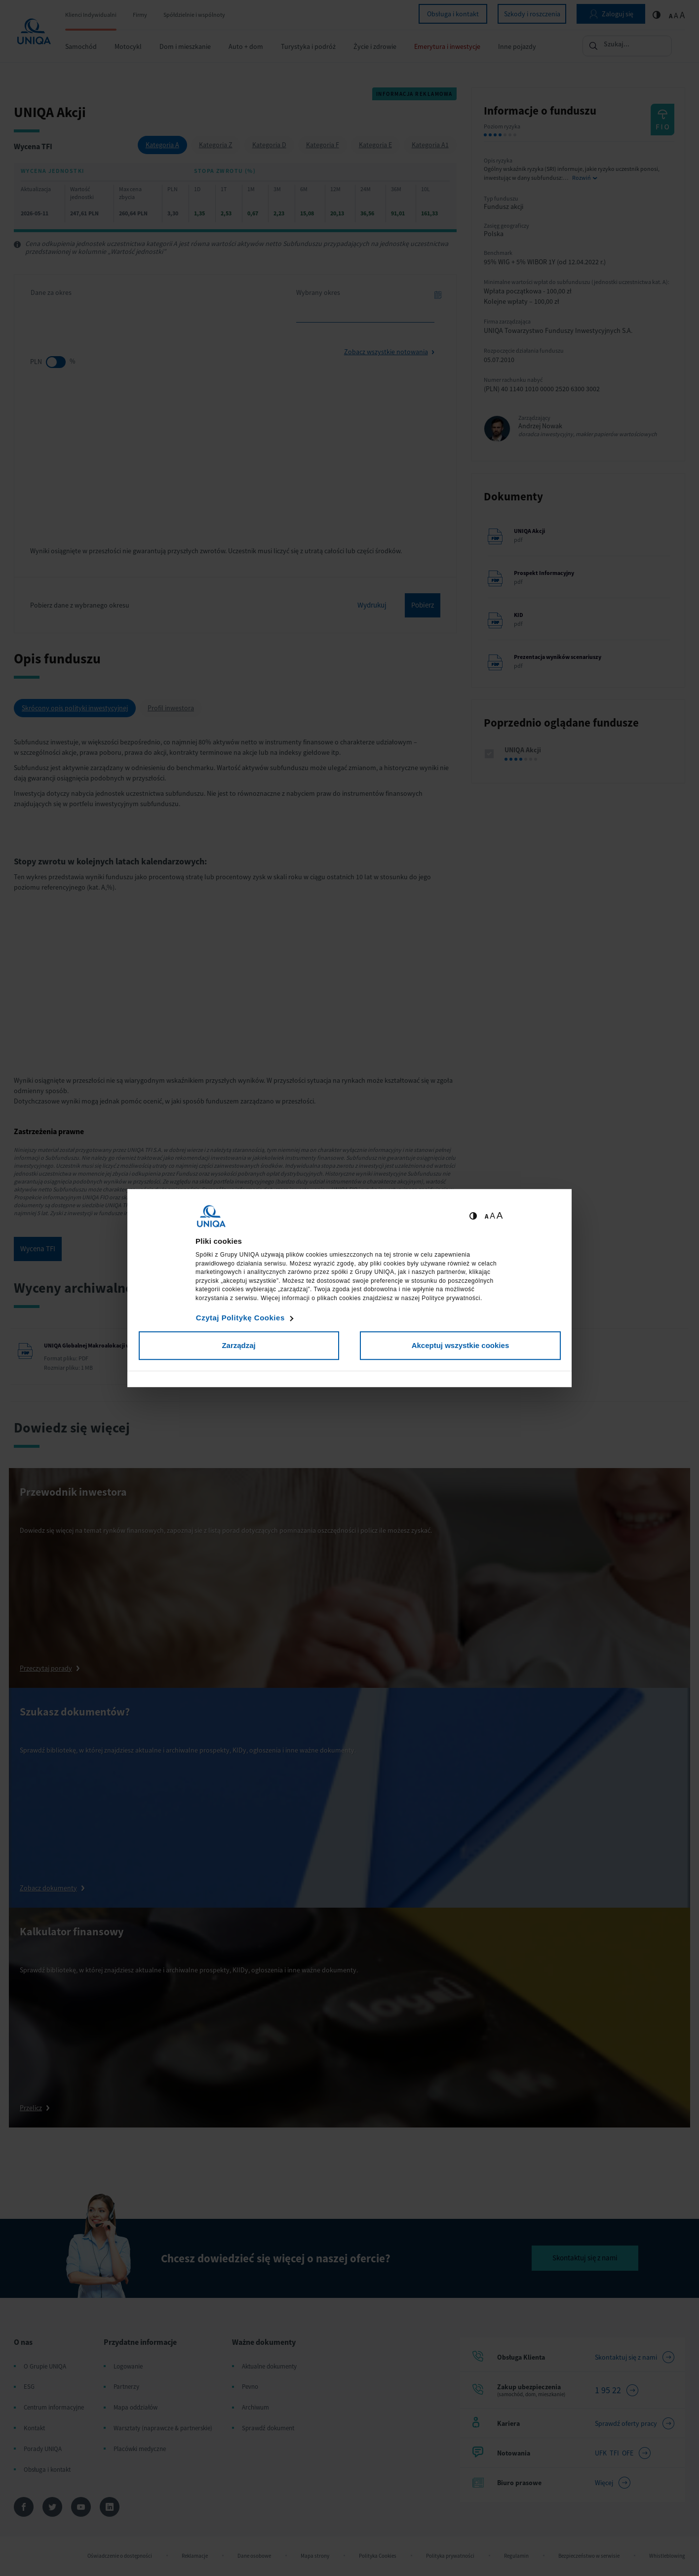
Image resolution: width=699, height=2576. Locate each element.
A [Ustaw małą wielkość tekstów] (486, 1216)
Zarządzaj (238, 1345)
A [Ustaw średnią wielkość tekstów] (492, 1216)
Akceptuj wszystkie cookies (460, 1345)
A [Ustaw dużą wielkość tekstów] (500, 1215)
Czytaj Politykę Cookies (240, 1317)
